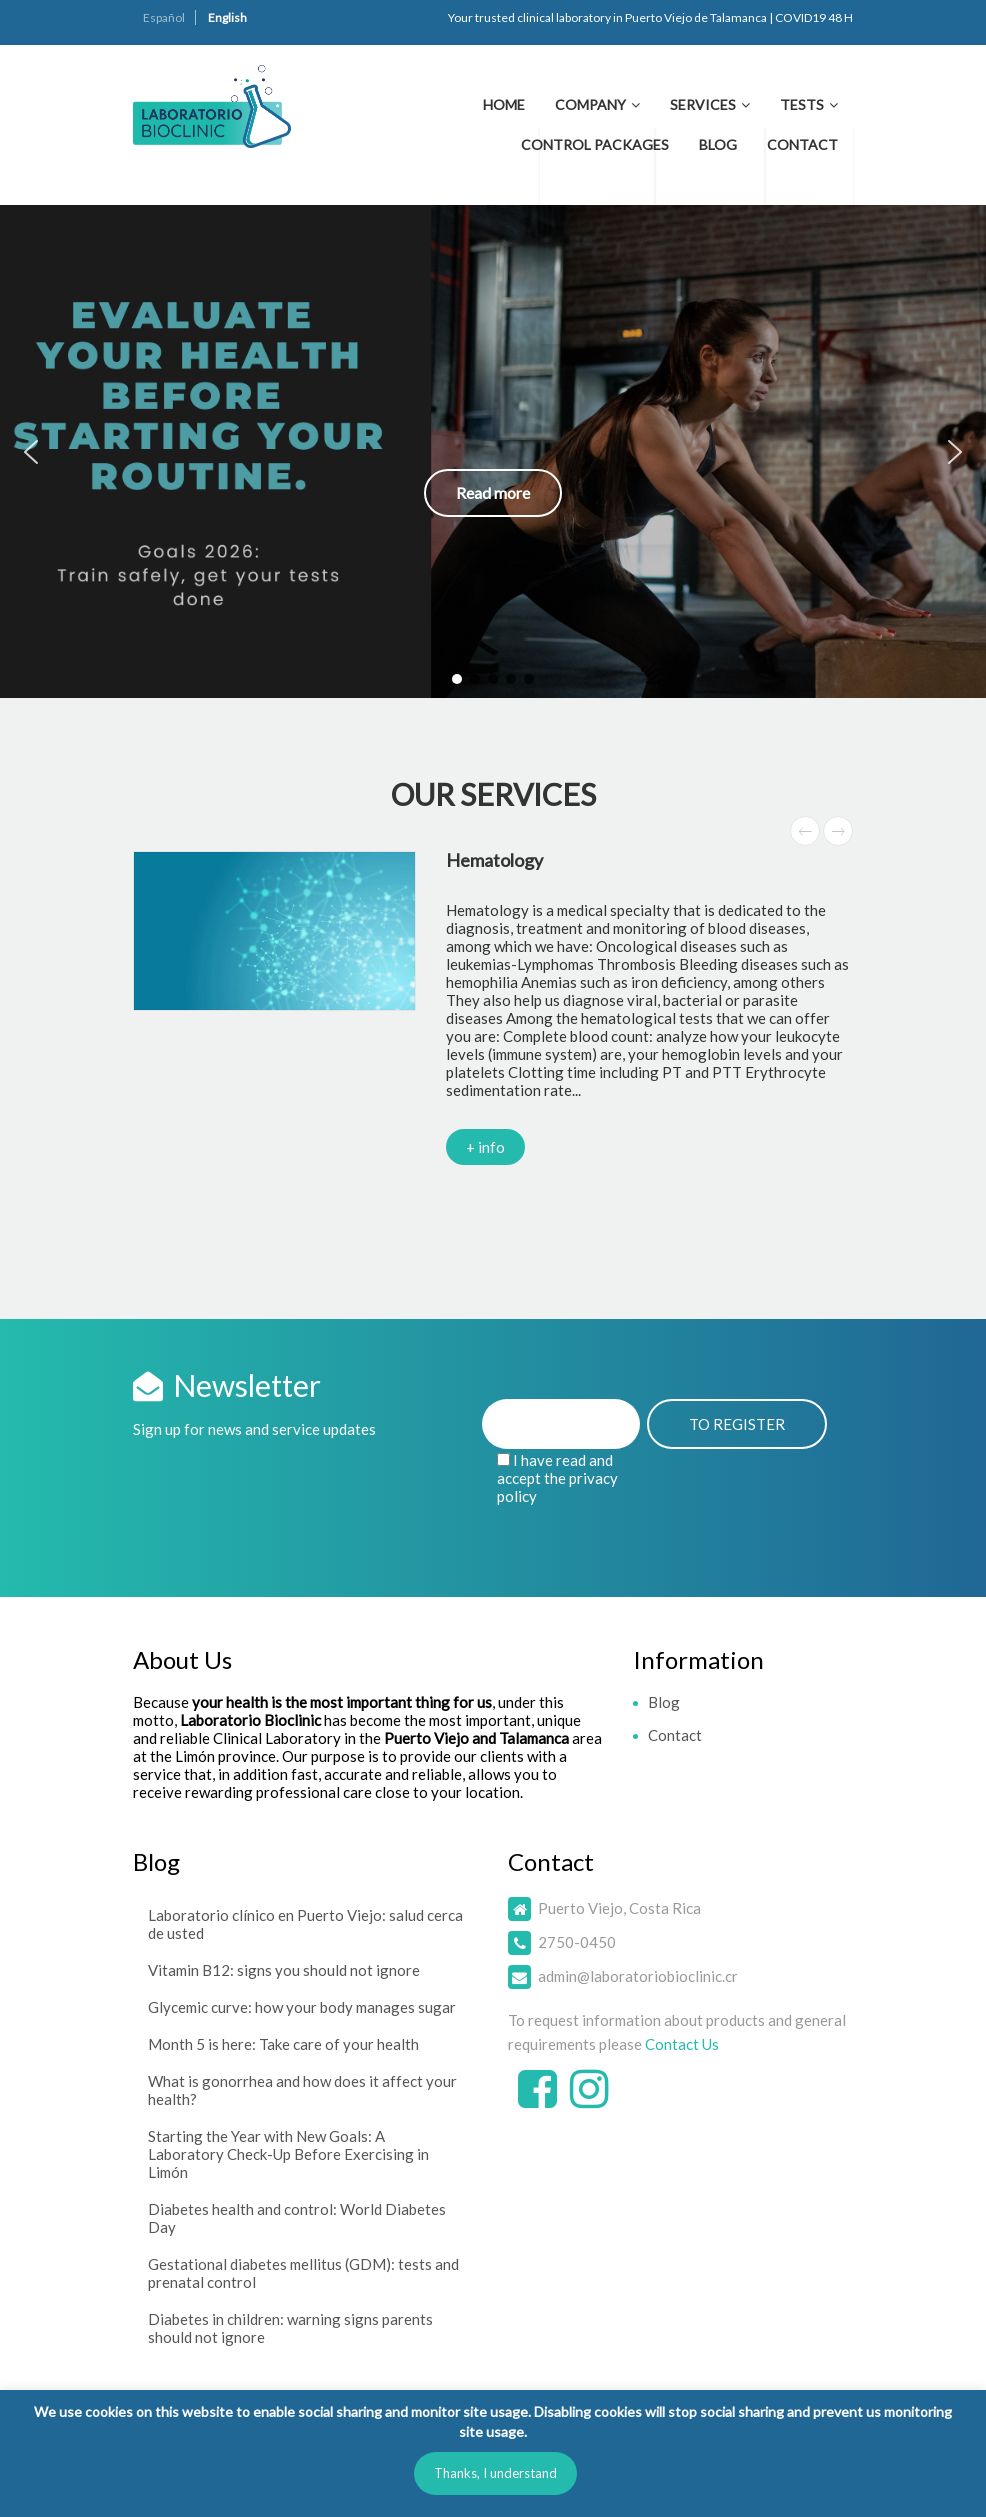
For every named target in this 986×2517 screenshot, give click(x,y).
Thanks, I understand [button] (495, 2473)
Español (164, 17)
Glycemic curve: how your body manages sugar (302, 2007)
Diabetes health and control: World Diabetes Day (297, 2218)
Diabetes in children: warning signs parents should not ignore (290, 2328)
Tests (802, 104)
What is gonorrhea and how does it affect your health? (302, 2090)
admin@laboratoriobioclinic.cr (638, 1976)
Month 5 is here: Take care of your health (283, 2044)
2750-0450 (577, 1942)
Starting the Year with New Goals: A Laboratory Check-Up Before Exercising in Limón (288, 2154)
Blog (718, 144)
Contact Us (682, 2044)
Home (504, 104)
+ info (485, 1147)
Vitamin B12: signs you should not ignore (284, 1970)
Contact (802, 144)
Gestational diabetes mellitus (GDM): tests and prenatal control (303, 2273)
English (227, 17)
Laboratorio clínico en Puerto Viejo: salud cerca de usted (305, 1924)
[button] (493, 451)
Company (590, 104)
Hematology (494, 860)
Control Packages (595, 144)
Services (703, 104)
